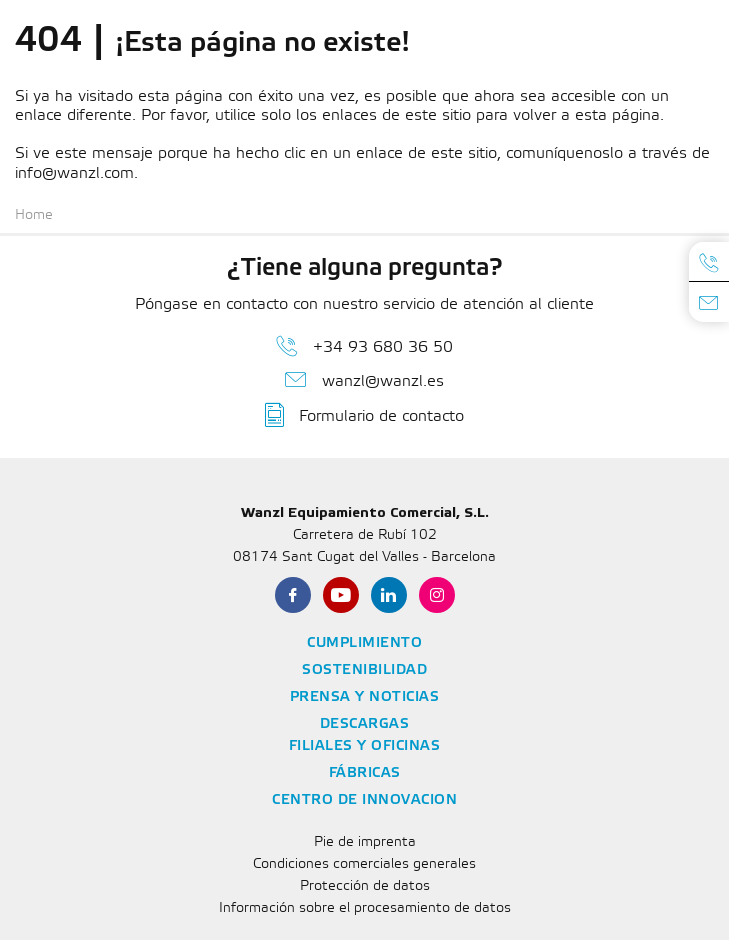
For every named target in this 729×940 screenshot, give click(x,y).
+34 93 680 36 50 (364, 346)
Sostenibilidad (364, 670)
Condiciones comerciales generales (364, 864)
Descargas (365, 724)
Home (34, 215)
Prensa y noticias (365, 697)
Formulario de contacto (364, 415)
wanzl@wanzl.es (364, 380)
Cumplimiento (364, 643)
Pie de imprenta (365, 842)
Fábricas (365, 773)
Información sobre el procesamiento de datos (365, 908)
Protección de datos (365, 886)
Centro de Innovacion (364, 800)
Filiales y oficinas (365, 746)
